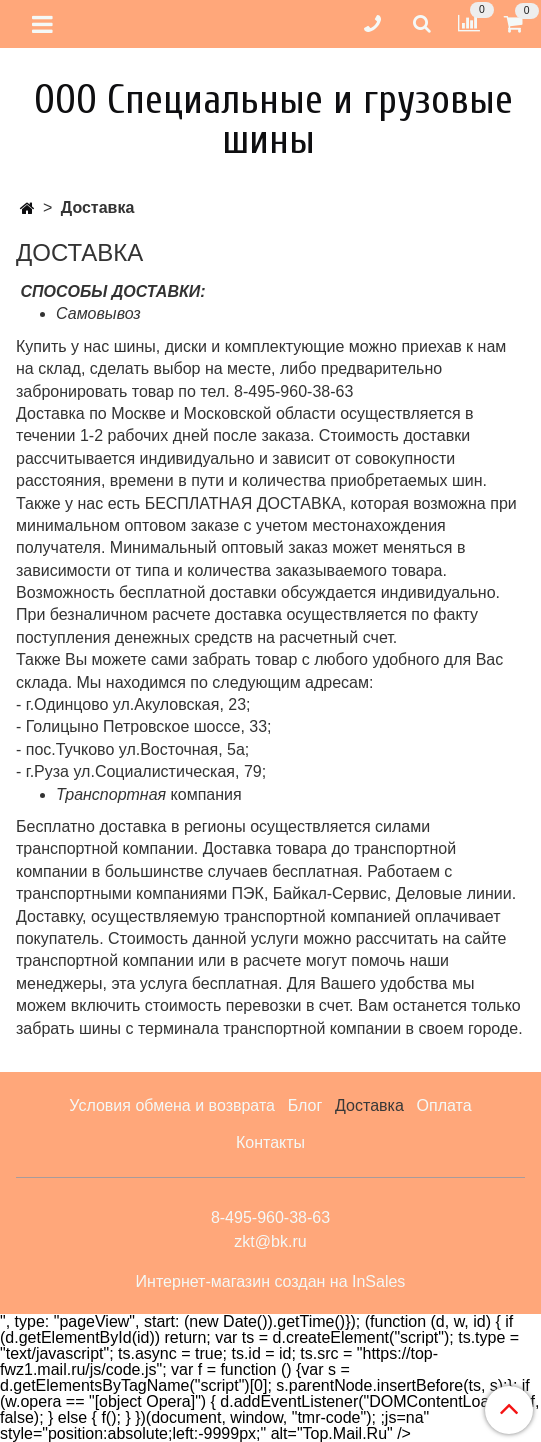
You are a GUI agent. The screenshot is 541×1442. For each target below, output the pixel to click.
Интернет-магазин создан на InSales (271, 1282)
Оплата (444, 1105)
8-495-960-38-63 (270, 1217)
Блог (305, 1105)
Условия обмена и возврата (172, 1105)
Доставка (369, 1105)
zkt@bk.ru (270, 1241)
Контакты (270, 1142)
